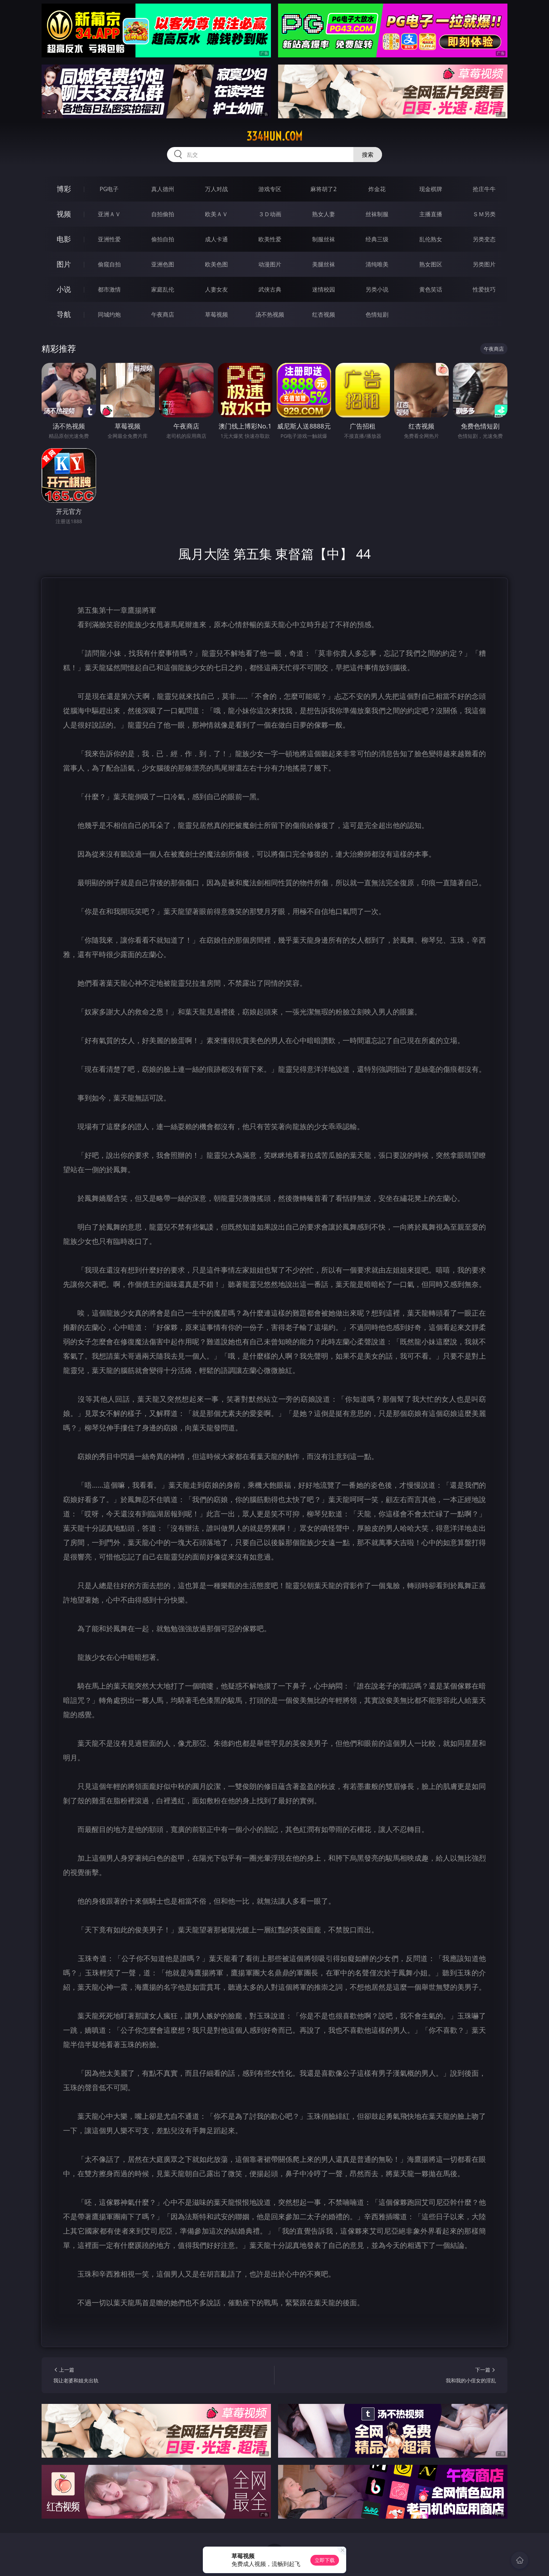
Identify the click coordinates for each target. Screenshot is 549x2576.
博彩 (64, 189)
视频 (64, 214)
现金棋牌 (430, 189)
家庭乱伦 (162, 289)
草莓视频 (216, 314)
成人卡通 (216, 239)
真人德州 (162, 189)
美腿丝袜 (323, 264)
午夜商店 (162, 314)
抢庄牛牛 (484, 189)
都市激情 (109, 289)
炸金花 (377, 189)
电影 (64, 239)
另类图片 (484, 264)
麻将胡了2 (323, 189)
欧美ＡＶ (216, 214)
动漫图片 (269, 264)
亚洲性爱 (109, 239)
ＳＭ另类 (484, 214)
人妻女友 (216, 289)
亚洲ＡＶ (109, 214)
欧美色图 (216, 264)
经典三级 (377, 239)
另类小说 (377, 289)
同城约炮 (109, 314)
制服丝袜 (323, 239)
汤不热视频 (270, 314)
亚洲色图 (162, 264)
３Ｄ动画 (269, 214)
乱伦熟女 (430, 239)
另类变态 (484, 239)
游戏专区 (269, 189)
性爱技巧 (484, 289)
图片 (64, 264)
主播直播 (430, 214)
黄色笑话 (430, 289)
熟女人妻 (323, 214)
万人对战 (216, 189)
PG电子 (109, 189)
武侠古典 (269, 289)
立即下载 (325, 2560)
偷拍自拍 (162, 239)
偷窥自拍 (109, 264)
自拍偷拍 (162, 214)
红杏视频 (323, 314)
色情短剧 (377, 314)
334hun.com (274, 136)
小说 (64, 289)
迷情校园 (323, 289)
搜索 (367, 154)
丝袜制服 (377, 214)
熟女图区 (430, 264)
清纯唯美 (377, 264)
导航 (64, 314)
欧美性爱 (269, 239)
